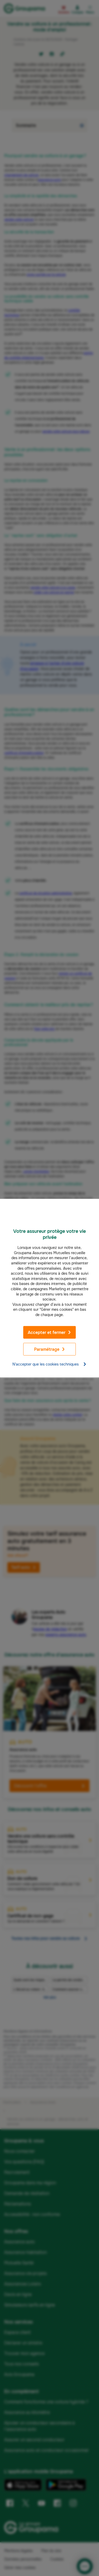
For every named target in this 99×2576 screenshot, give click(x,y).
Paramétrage (49, 1349)
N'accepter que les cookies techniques (49, 1364)
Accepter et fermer (49, 1332)
